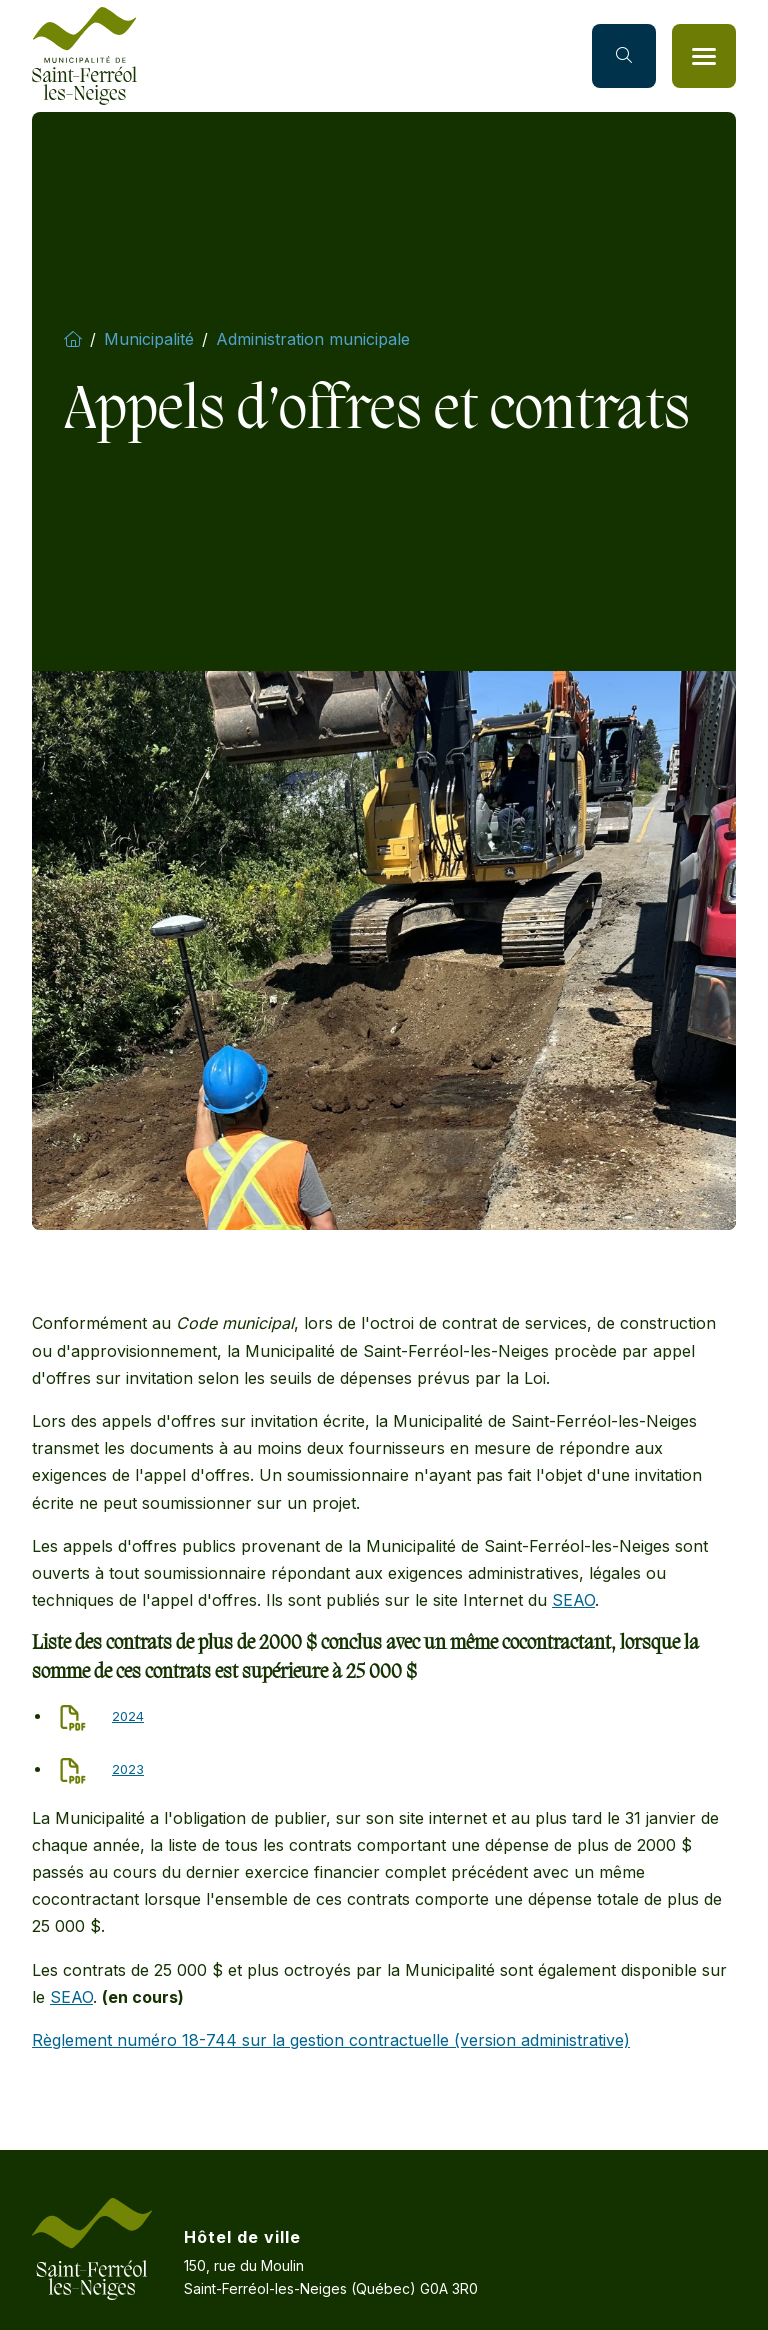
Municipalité (149, 339)
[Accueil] (84, 56)
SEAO (573, 1600)
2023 (128, 1769)
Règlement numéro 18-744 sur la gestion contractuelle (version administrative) (331, 2040)
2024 (128, 1716)
